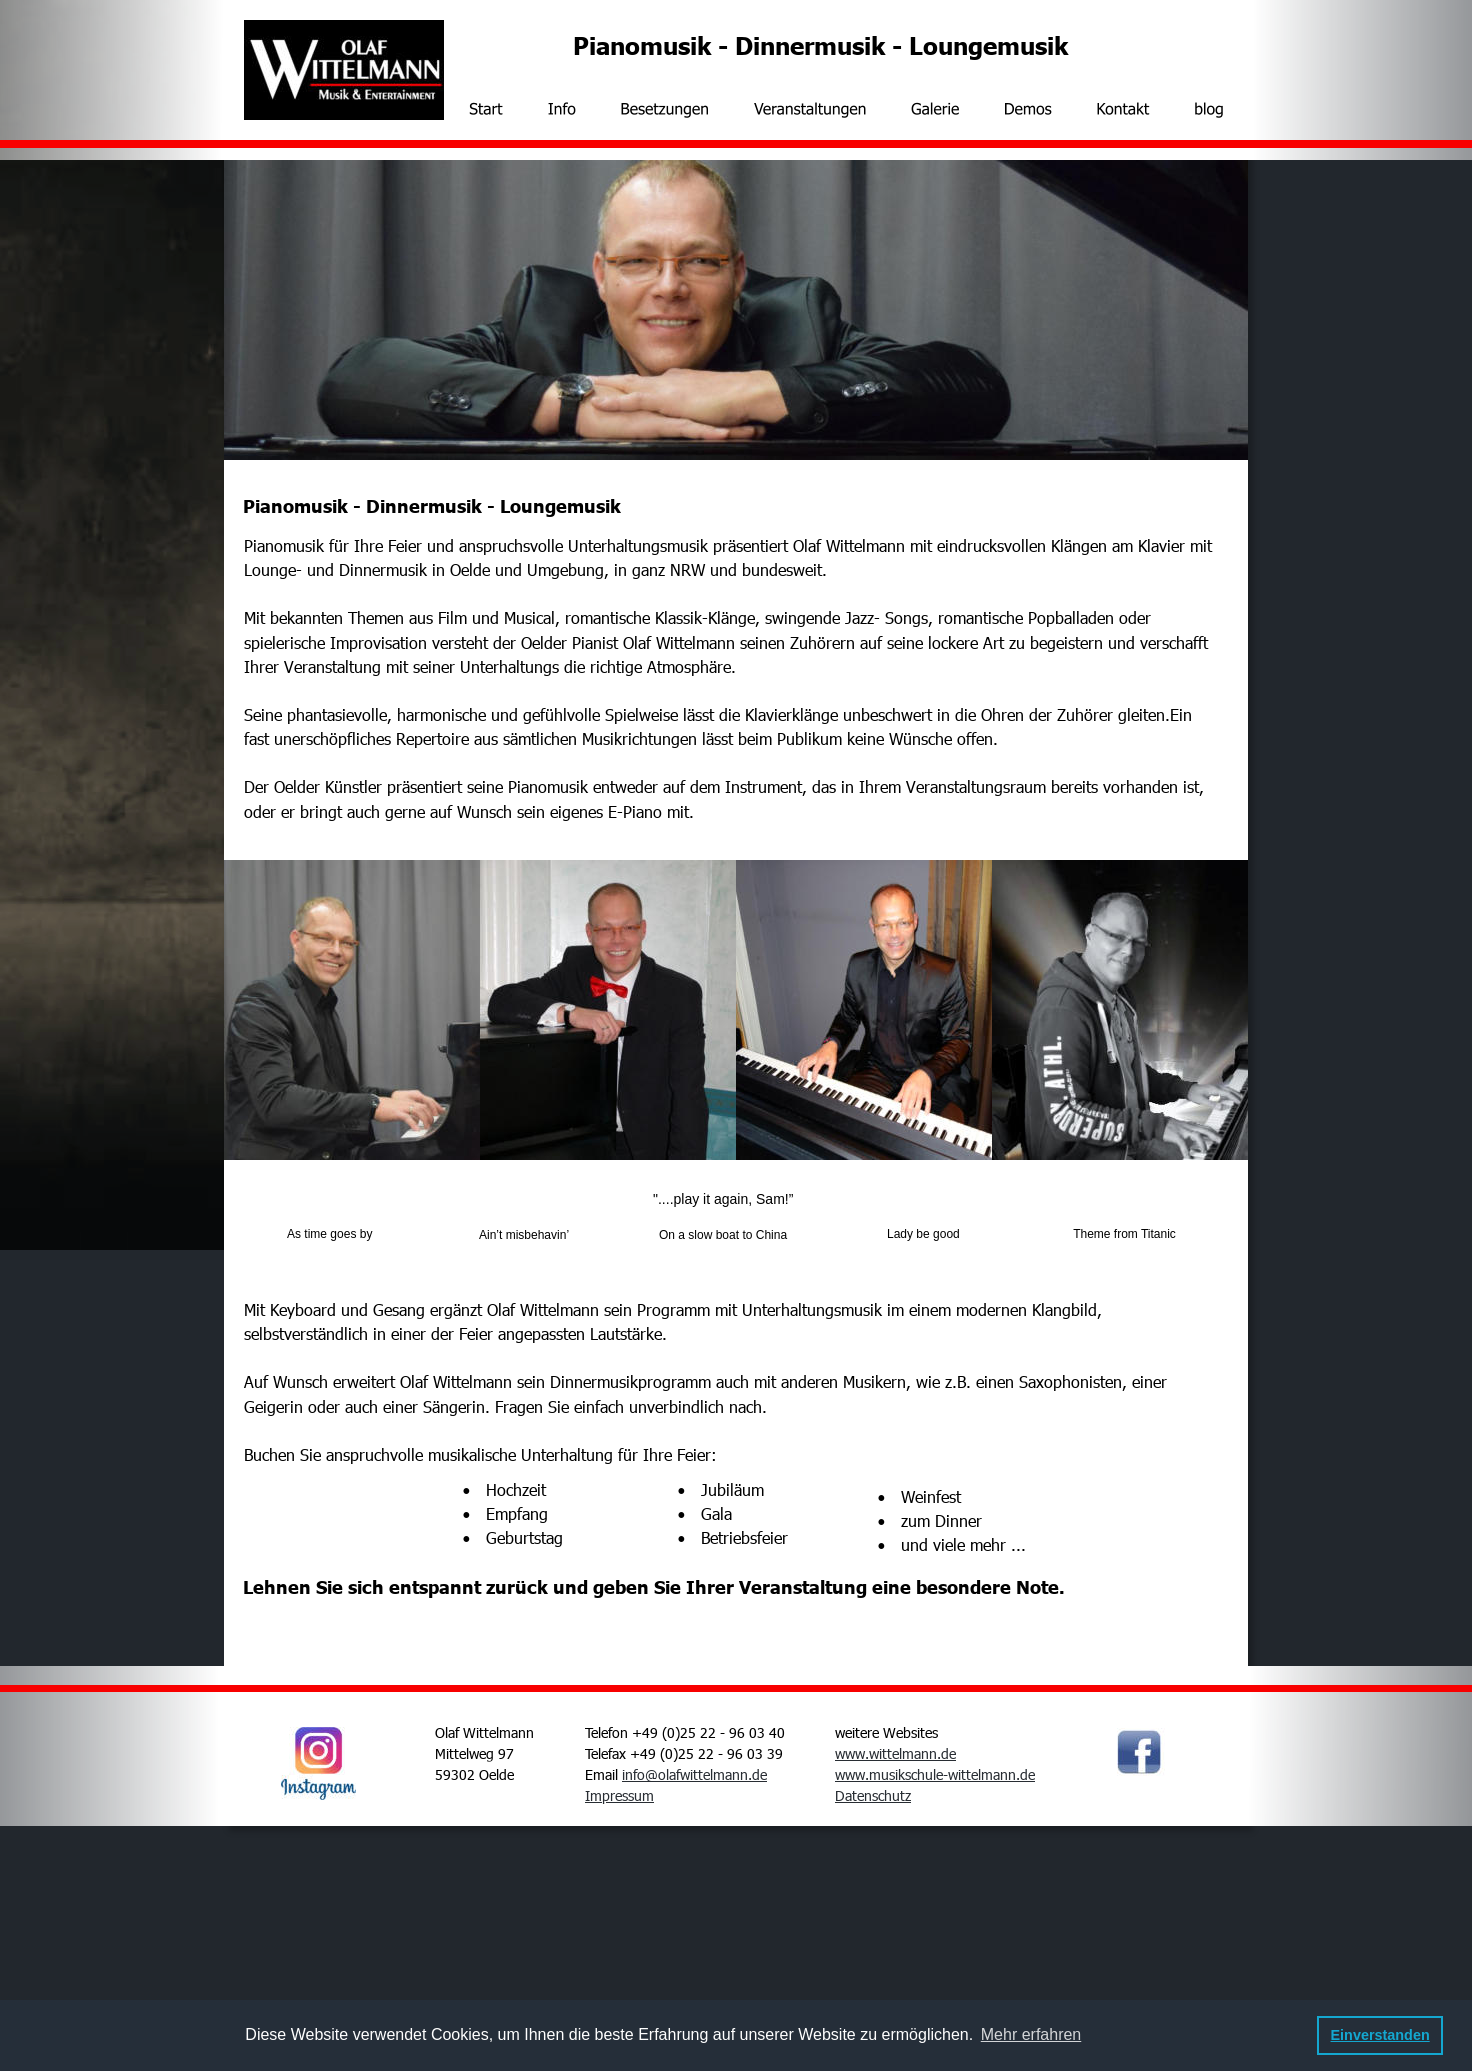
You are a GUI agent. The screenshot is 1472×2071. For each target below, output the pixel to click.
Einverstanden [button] (1380, 2035)
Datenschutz (873, 1795)
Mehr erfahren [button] (1031, 2034)
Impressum (619, 1795)
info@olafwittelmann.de (694, 1774)
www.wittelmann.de (895, 1753)
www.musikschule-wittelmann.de (935, 1774)
